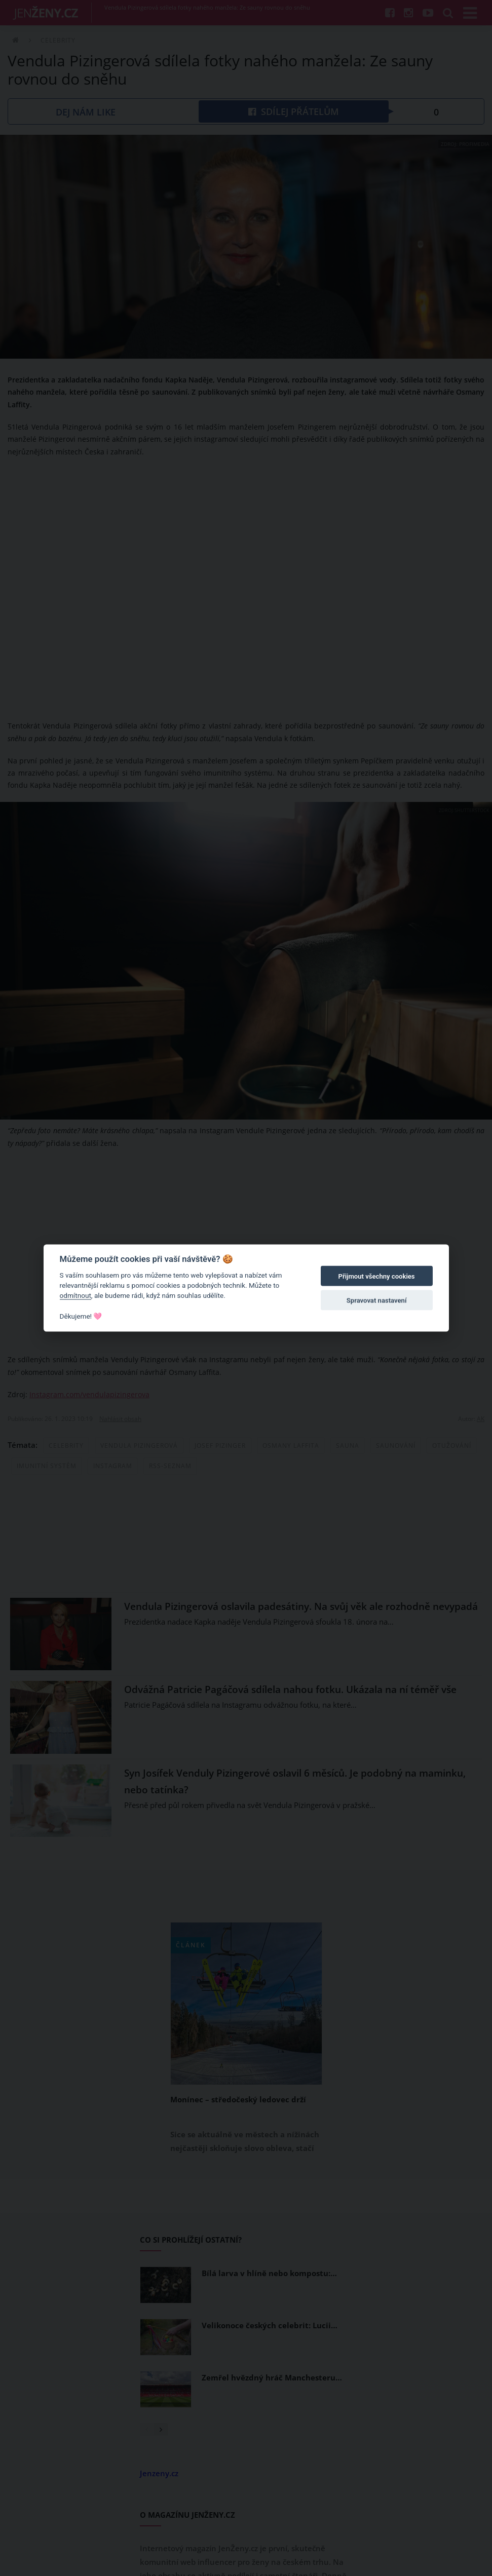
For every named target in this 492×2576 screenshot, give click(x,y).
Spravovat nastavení (377, 1300)
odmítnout (75, 1295)
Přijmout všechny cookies (376, 1276)
